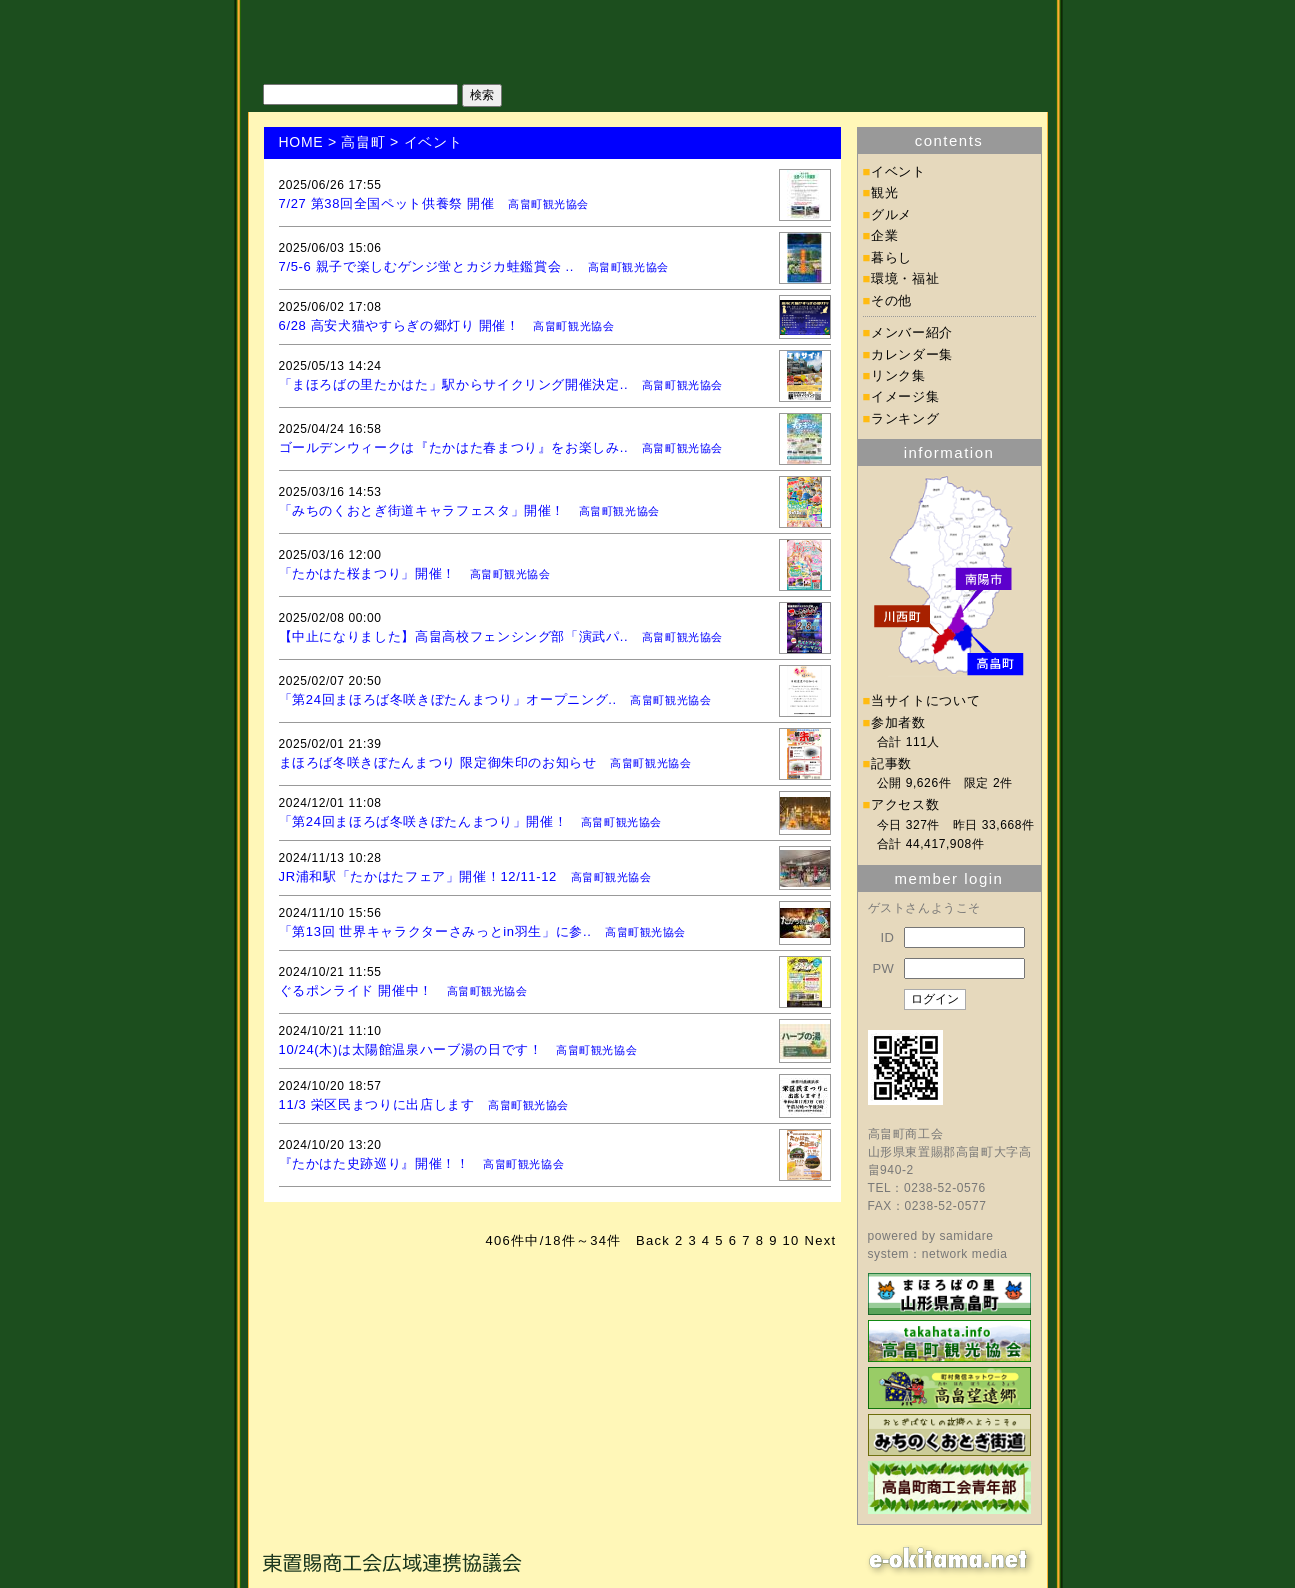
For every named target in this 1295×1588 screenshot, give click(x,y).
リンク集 (898, 375)
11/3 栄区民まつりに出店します (377, 1104)
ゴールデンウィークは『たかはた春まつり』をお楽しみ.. (454, 447)
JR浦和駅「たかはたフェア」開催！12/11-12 (418, 876)
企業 (884, 235)
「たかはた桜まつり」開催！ (367, 573)
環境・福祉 (905, 278)
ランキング (905, 418)
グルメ (891, 214)
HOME (301, 142)
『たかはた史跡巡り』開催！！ (374, 1163)
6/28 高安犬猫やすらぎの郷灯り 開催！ (399, 325)
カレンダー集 (912, 354)
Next (821, 1240)
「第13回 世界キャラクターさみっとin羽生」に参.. (435, 931)
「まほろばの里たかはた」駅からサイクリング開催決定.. (454, 384)
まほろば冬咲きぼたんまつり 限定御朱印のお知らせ (438, 762)
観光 (884, 192)
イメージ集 (905, 396)
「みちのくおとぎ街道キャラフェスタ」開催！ (422, 510)
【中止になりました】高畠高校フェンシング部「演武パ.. (454, 636)
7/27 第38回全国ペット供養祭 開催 (387, 203)
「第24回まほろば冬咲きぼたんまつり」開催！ (423, 821)
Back (653, 1240)
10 (791, 1240)
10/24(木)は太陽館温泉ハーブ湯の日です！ (411, 1049)
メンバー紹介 (912, 332)
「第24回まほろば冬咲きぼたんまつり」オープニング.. (448, 699)
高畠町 (363, 142)
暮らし (891, 257)
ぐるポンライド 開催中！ (356, 990)
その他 (891, 300)
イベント (898, 171)
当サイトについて (925, 700)
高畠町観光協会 (548, 204)
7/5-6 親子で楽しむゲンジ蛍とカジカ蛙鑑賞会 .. (427, 266)
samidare (966, 1236)
